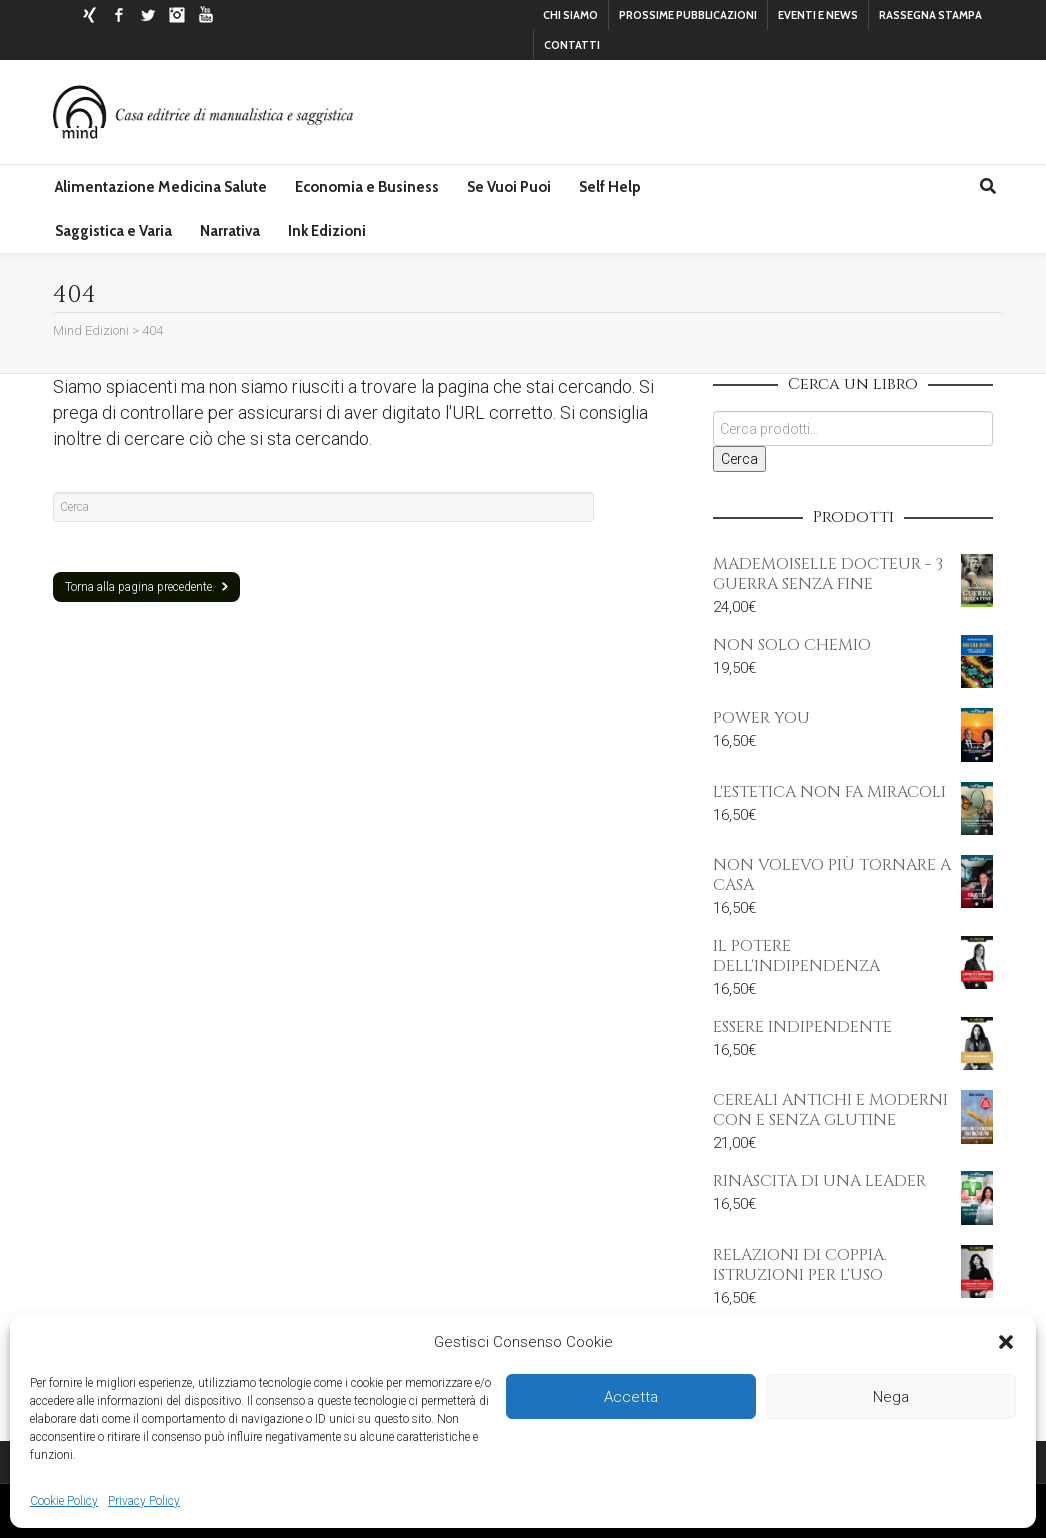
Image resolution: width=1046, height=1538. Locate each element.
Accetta (631, 1397)
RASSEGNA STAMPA (930, 15)
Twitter (148, 15)
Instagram (177, 15)
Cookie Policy (64, 1501)
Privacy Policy (144, 1501)
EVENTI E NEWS (818, 15)
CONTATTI (572, 45)
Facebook (119, 15)
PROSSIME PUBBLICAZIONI (688, 15)
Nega (891, 1397)
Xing (90, 15)
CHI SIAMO (570, 15)
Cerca (739, 459)
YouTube (206, 15)
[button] (1006, 1342)
